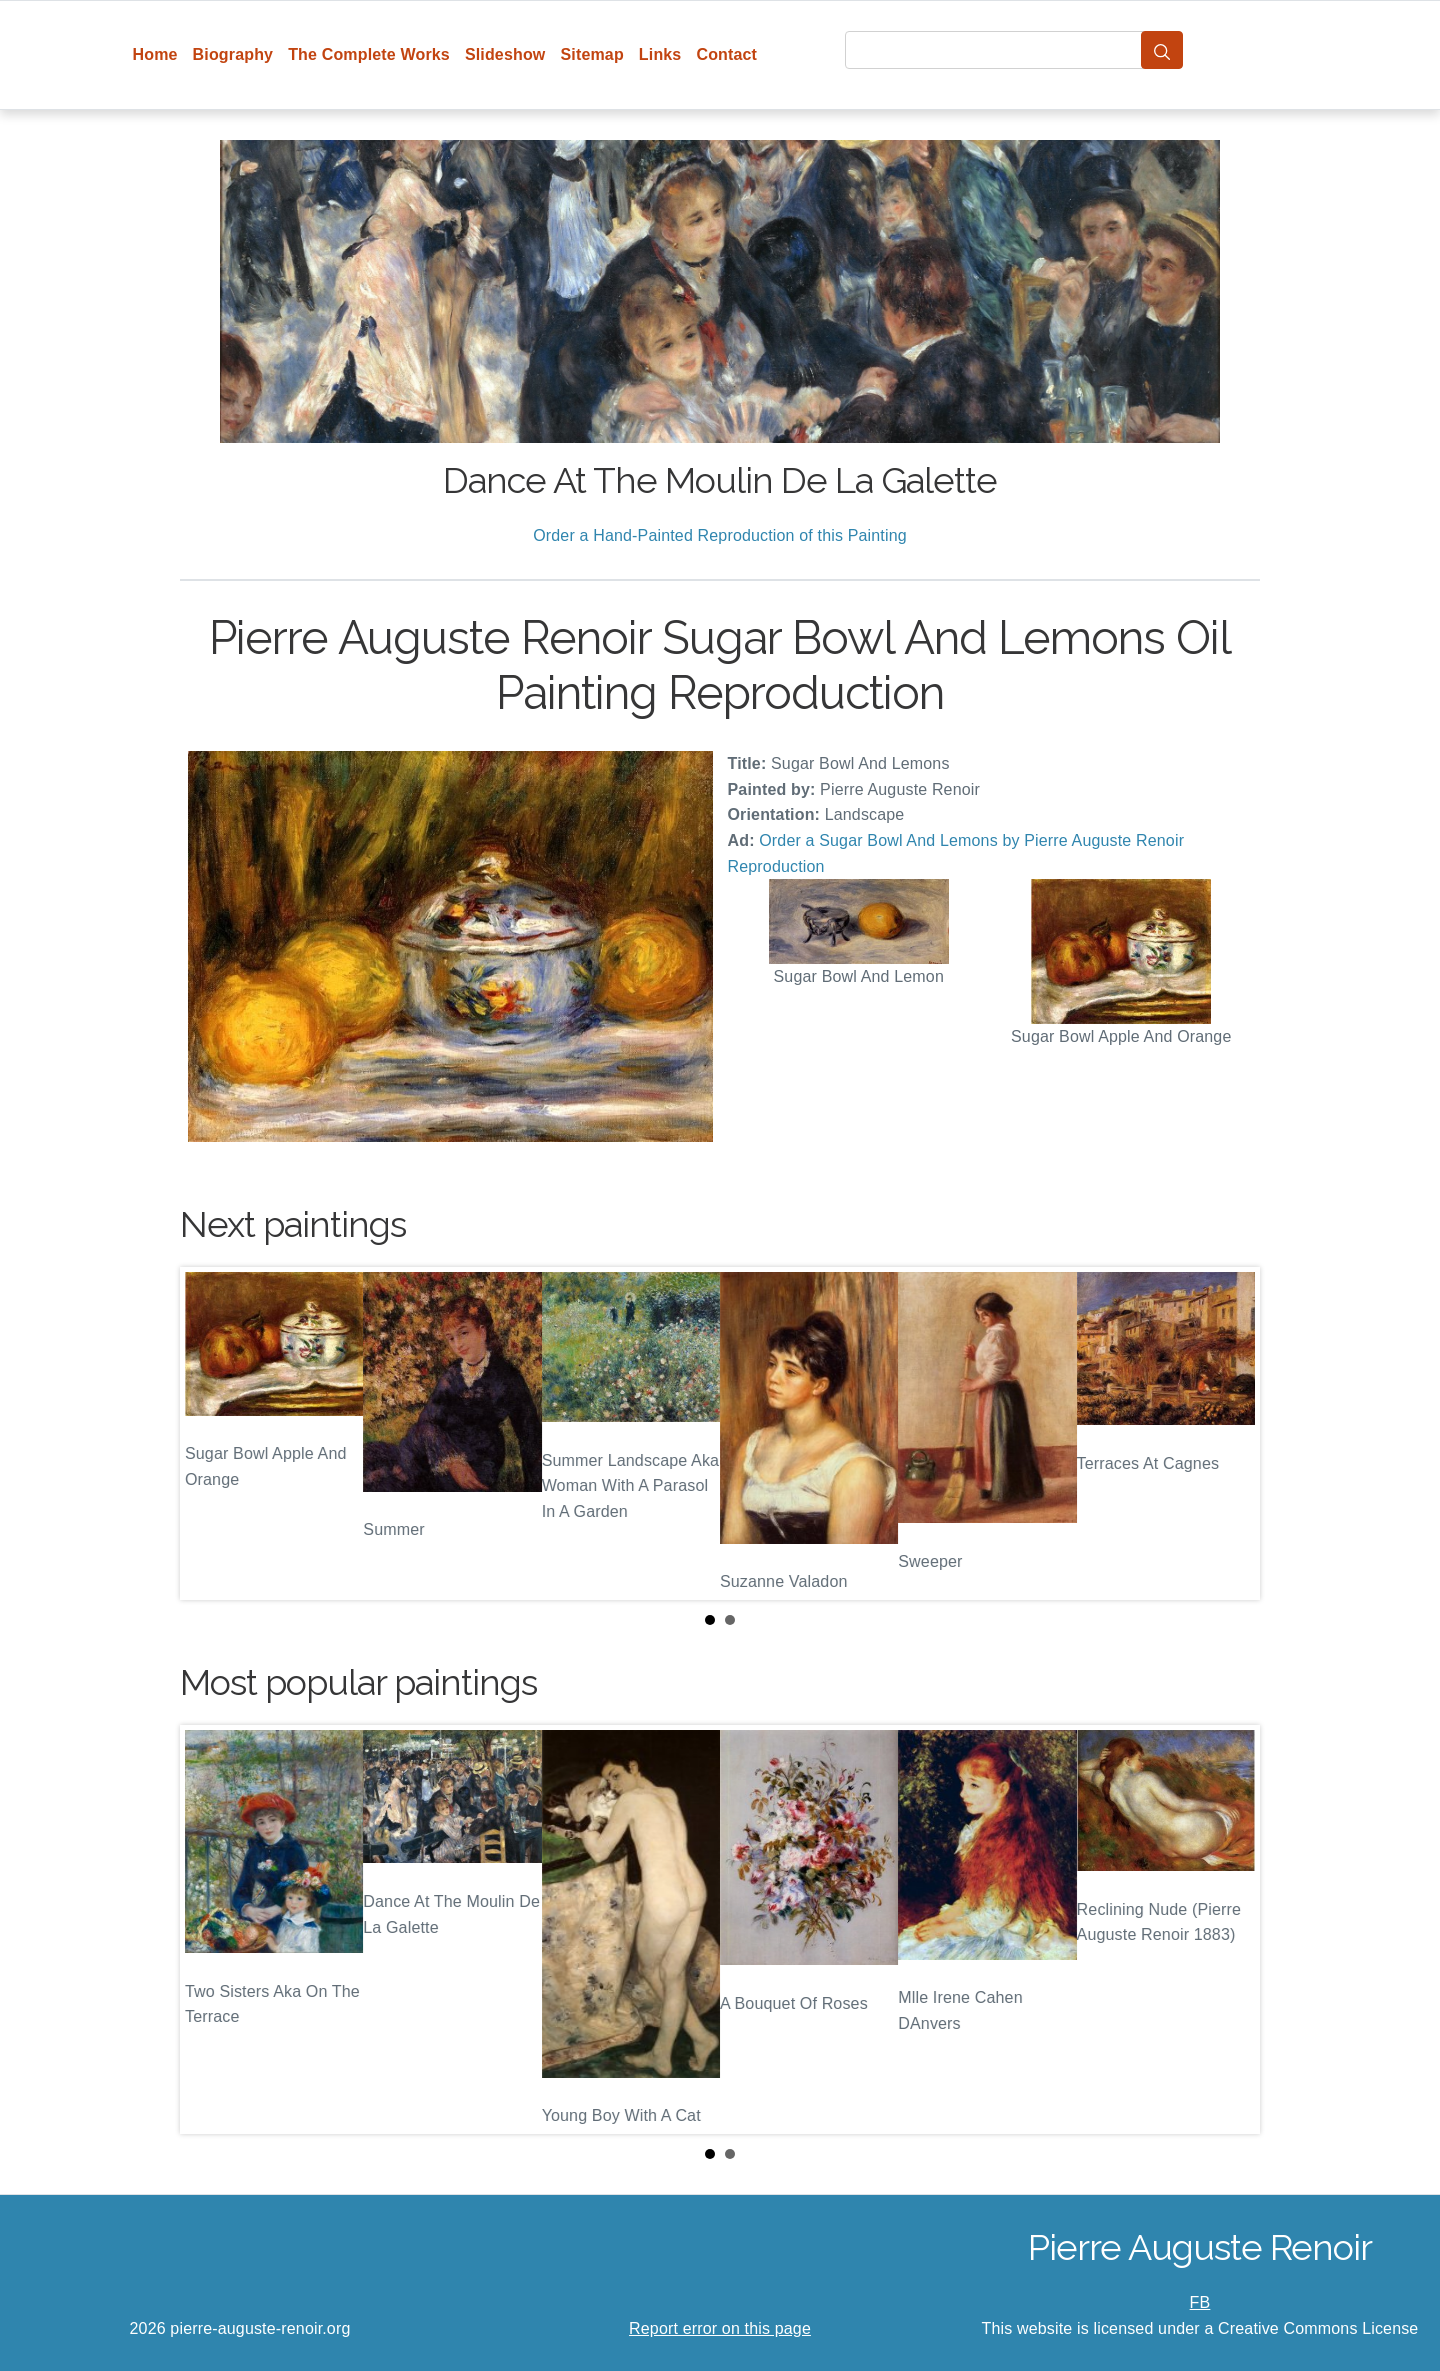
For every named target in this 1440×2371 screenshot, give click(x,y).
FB (1200, 2302)
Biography (233, 54)
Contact (726, 54)
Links (660, 54)
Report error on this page (720, 2328)
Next (1229, 1434)
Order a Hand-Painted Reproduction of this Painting (720, 535)
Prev (211, 1434)
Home (155, 54)
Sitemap (591, 54)
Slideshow (505, 54)
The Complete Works (369, 54)
